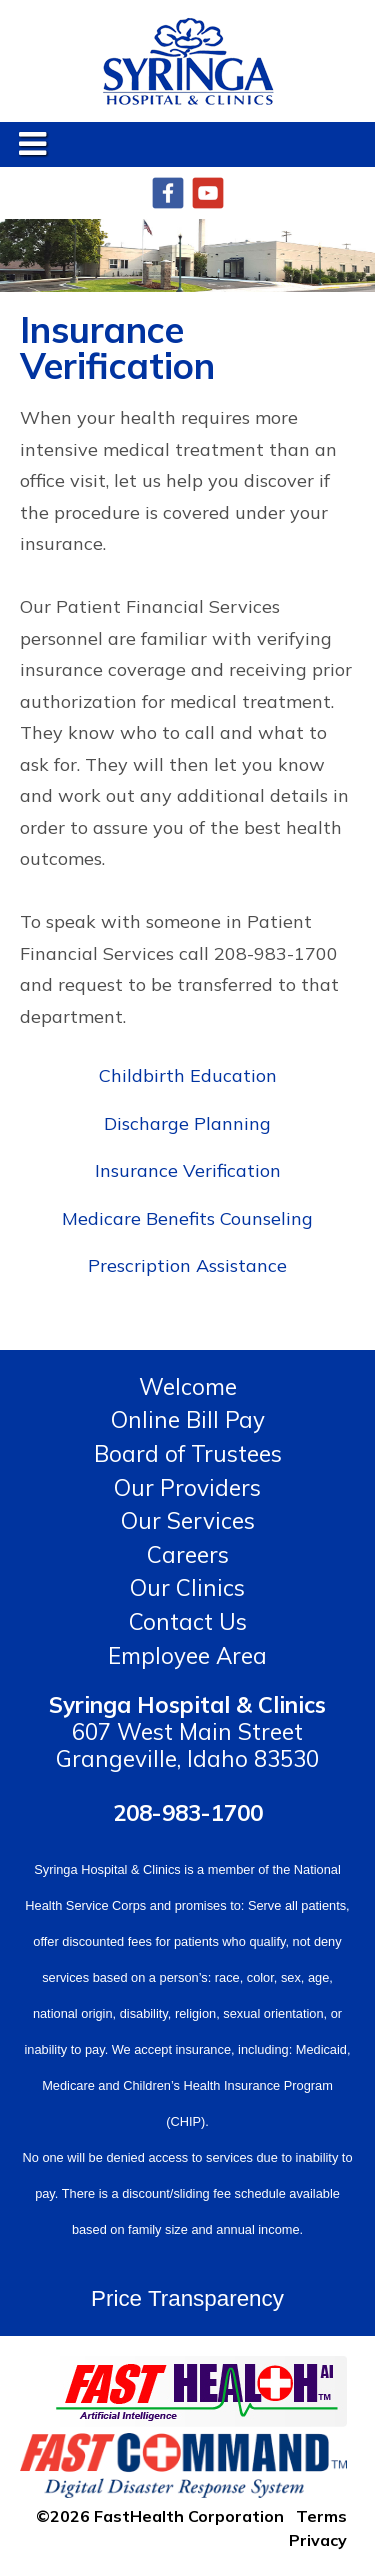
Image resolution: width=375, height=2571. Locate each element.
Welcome (188, 1386)
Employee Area (187, 1655)
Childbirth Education (188, 1075)
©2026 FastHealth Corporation (160, 2515)
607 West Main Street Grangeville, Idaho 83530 (187, 1731)
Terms (321, 2515)
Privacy (318, 2539)
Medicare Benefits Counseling (187, 1218)
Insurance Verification (188, 1170)
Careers (188, 1554)
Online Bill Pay (188, 1419)
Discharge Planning (187, 1123)
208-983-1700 (188, 1812)
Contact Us (188, 1621)
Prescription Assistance (187, 1265)
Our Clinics (187, 1587)
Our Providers (187, 1487)
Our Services (188, 1520)
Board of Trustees (188, 1453)
